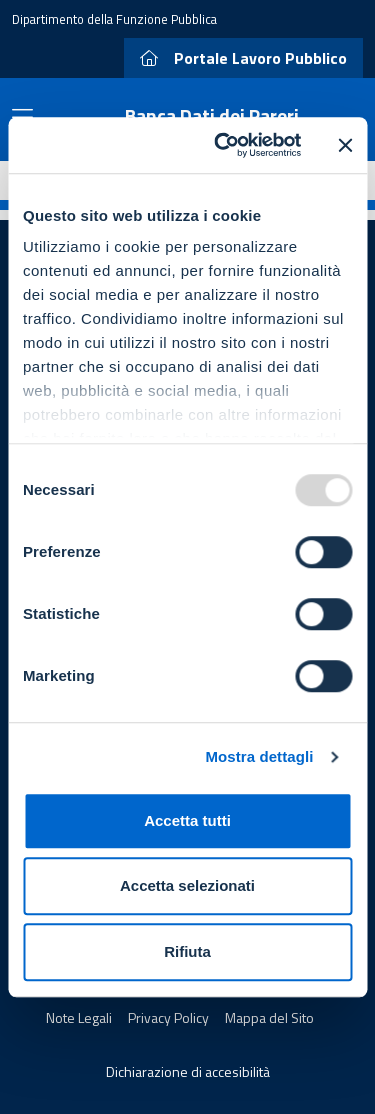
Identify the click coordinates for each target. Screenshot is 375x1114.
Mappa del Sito (269, 1017)
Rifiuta (187, 951)
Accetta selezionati (187, 885)
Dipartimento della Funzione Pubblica (114, 19)
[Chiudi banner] (345, 145)
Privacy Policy (168, 1017)
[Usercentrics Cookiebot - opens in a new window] (223, 145)
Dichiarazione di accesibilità (188, 1071)
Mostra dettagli (259, 756)
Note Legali (79, 1017)
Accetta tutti (187, 820)
